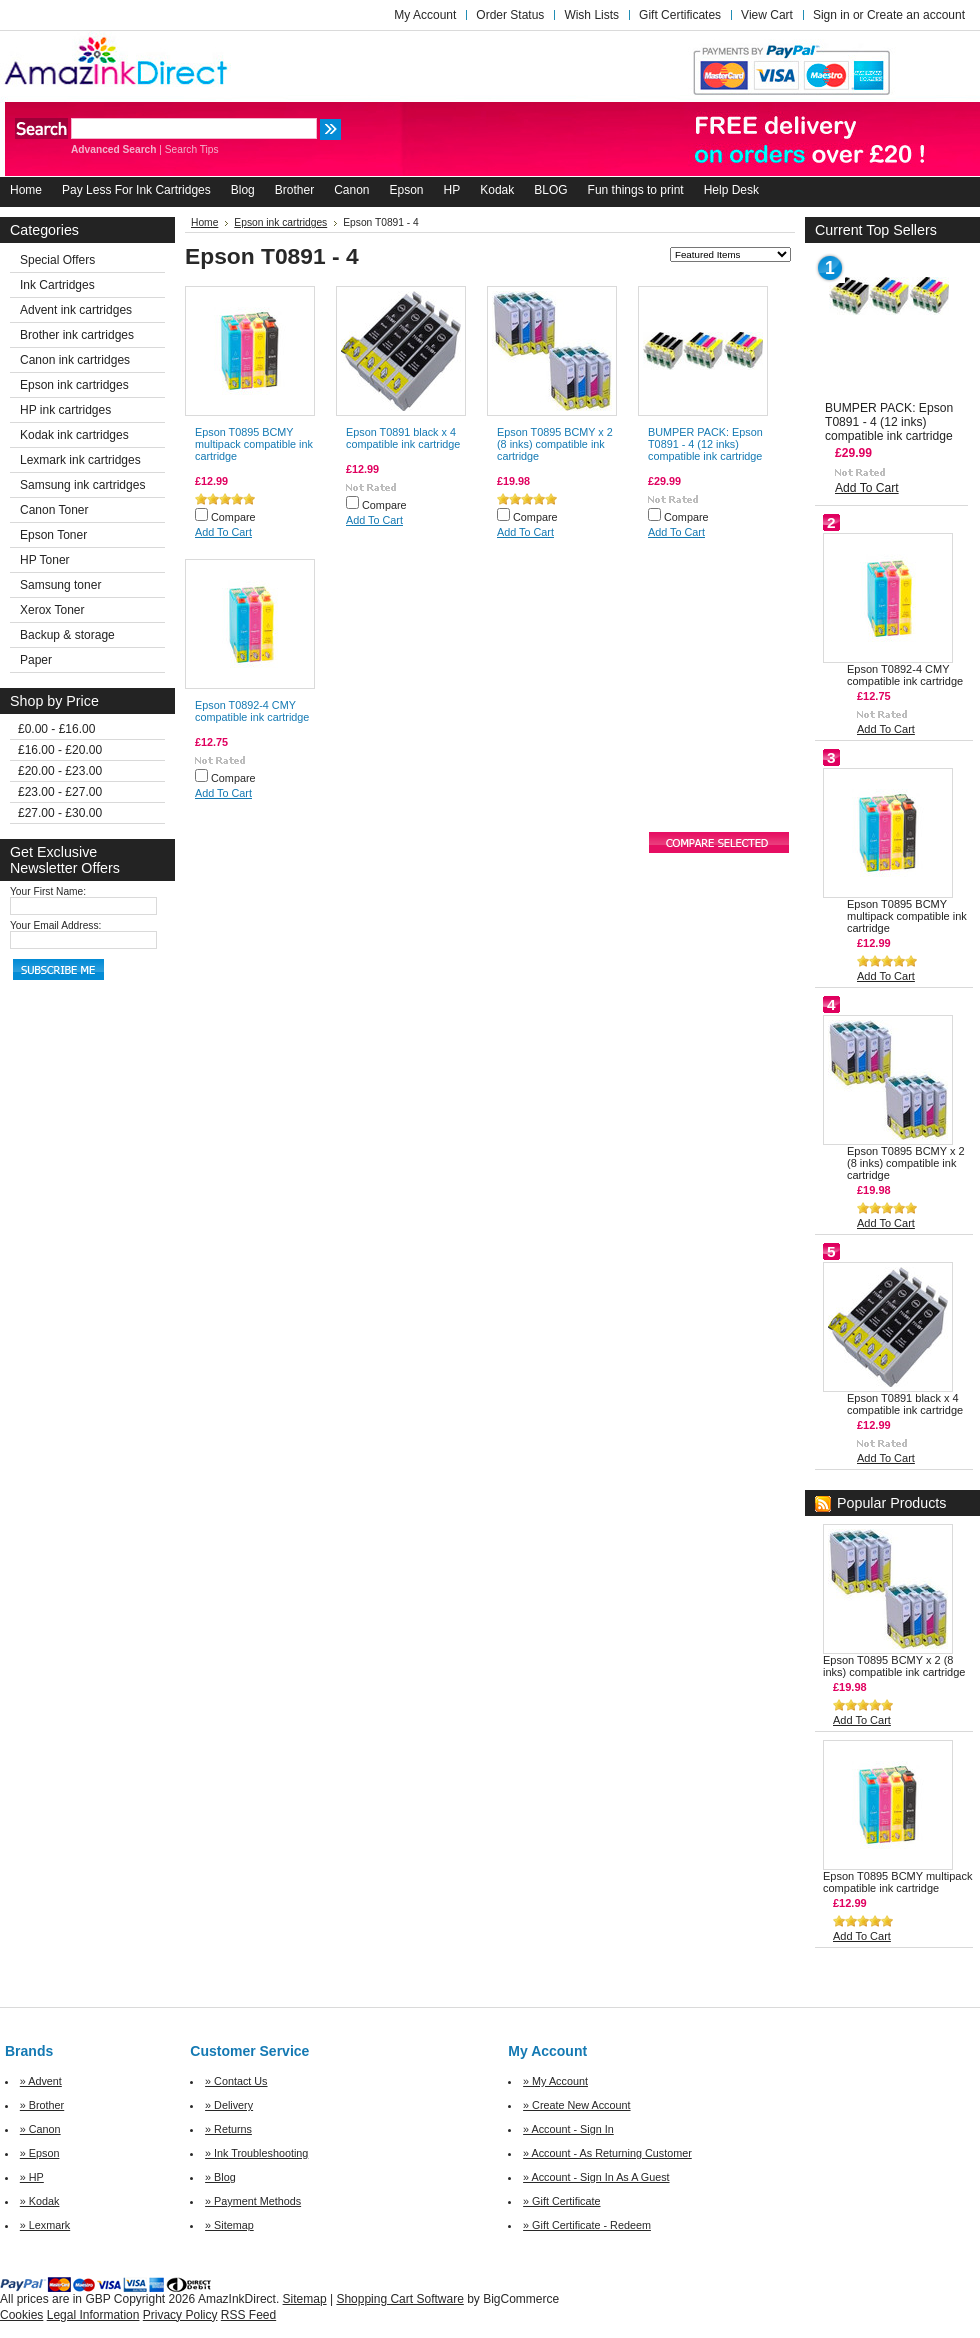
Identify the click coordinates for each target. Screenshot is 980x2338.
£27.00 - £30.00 (60, 813)
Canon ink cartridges (75, 360)
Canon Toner (54, 510)
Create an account (916, 15)
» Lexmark (45, 2225)
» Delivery (229, 2105)
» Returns (228, 2129)
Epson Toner (53, 535)
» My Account (555, 2081)
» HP (32, 2177)
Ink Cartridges (57, 285)
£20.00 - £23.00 (60, 771)
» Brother (42, 2105)
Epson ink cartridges (74, 385)
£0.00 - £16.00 (56, 729)
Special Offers (57, 260)
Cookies (21, 2315)
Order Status (510, 15)
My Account (425, 15)
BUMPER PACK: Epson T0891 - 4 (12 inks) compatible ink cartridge (705, 444)
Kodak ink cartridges (74, 435)
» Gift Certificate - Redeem (587, 2225)
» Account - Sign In (568, 2129)
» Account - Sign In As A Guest (596, 2177)
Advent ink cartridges (76, 310)
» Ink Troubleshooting (256, 2153)
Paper (36, 660)
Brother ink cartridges (77, 335)
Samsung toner (60, 585)
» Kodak (40, 2201)
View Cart (767, 15)
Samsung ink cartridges (82, 485)
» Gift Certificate (561, 2201)
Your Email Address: (55, 925)
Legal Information (93, 2315)
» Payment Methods (253, 2201)
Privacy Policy (180, 2315)
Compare (233, 517)
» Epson (40, 2153)
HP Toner (45, 560)
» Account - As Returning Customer (607, 2153)
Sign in (831, 15)
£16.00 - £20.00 (60, 750)
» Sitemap (229, 2225)
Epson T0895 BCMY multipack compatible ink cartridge (254, 444)
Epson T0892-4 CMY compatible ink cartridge (252, 711)
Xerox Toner (52, 610)
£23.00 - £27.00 (60, 792)
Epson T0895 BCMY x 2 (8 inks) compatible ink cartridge (555, 444)
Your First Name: (48, 891)
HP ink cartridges (65, 410)
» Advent (41, 2081)
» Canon (40, 2129)
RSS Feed (248, 2315)
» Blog (220, 2177)
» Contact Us (236, 2081)
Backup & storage (67, 635)
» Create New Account (576, 2105)
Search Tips (192, 149)
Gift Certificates (680, 15)
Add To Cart (223, 532)
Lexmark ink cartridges (80, 460)
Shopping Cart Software (399, 2299)
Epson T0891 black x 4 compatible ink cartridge (403, 438)
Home (204, 222)
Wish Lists (591, 15)
